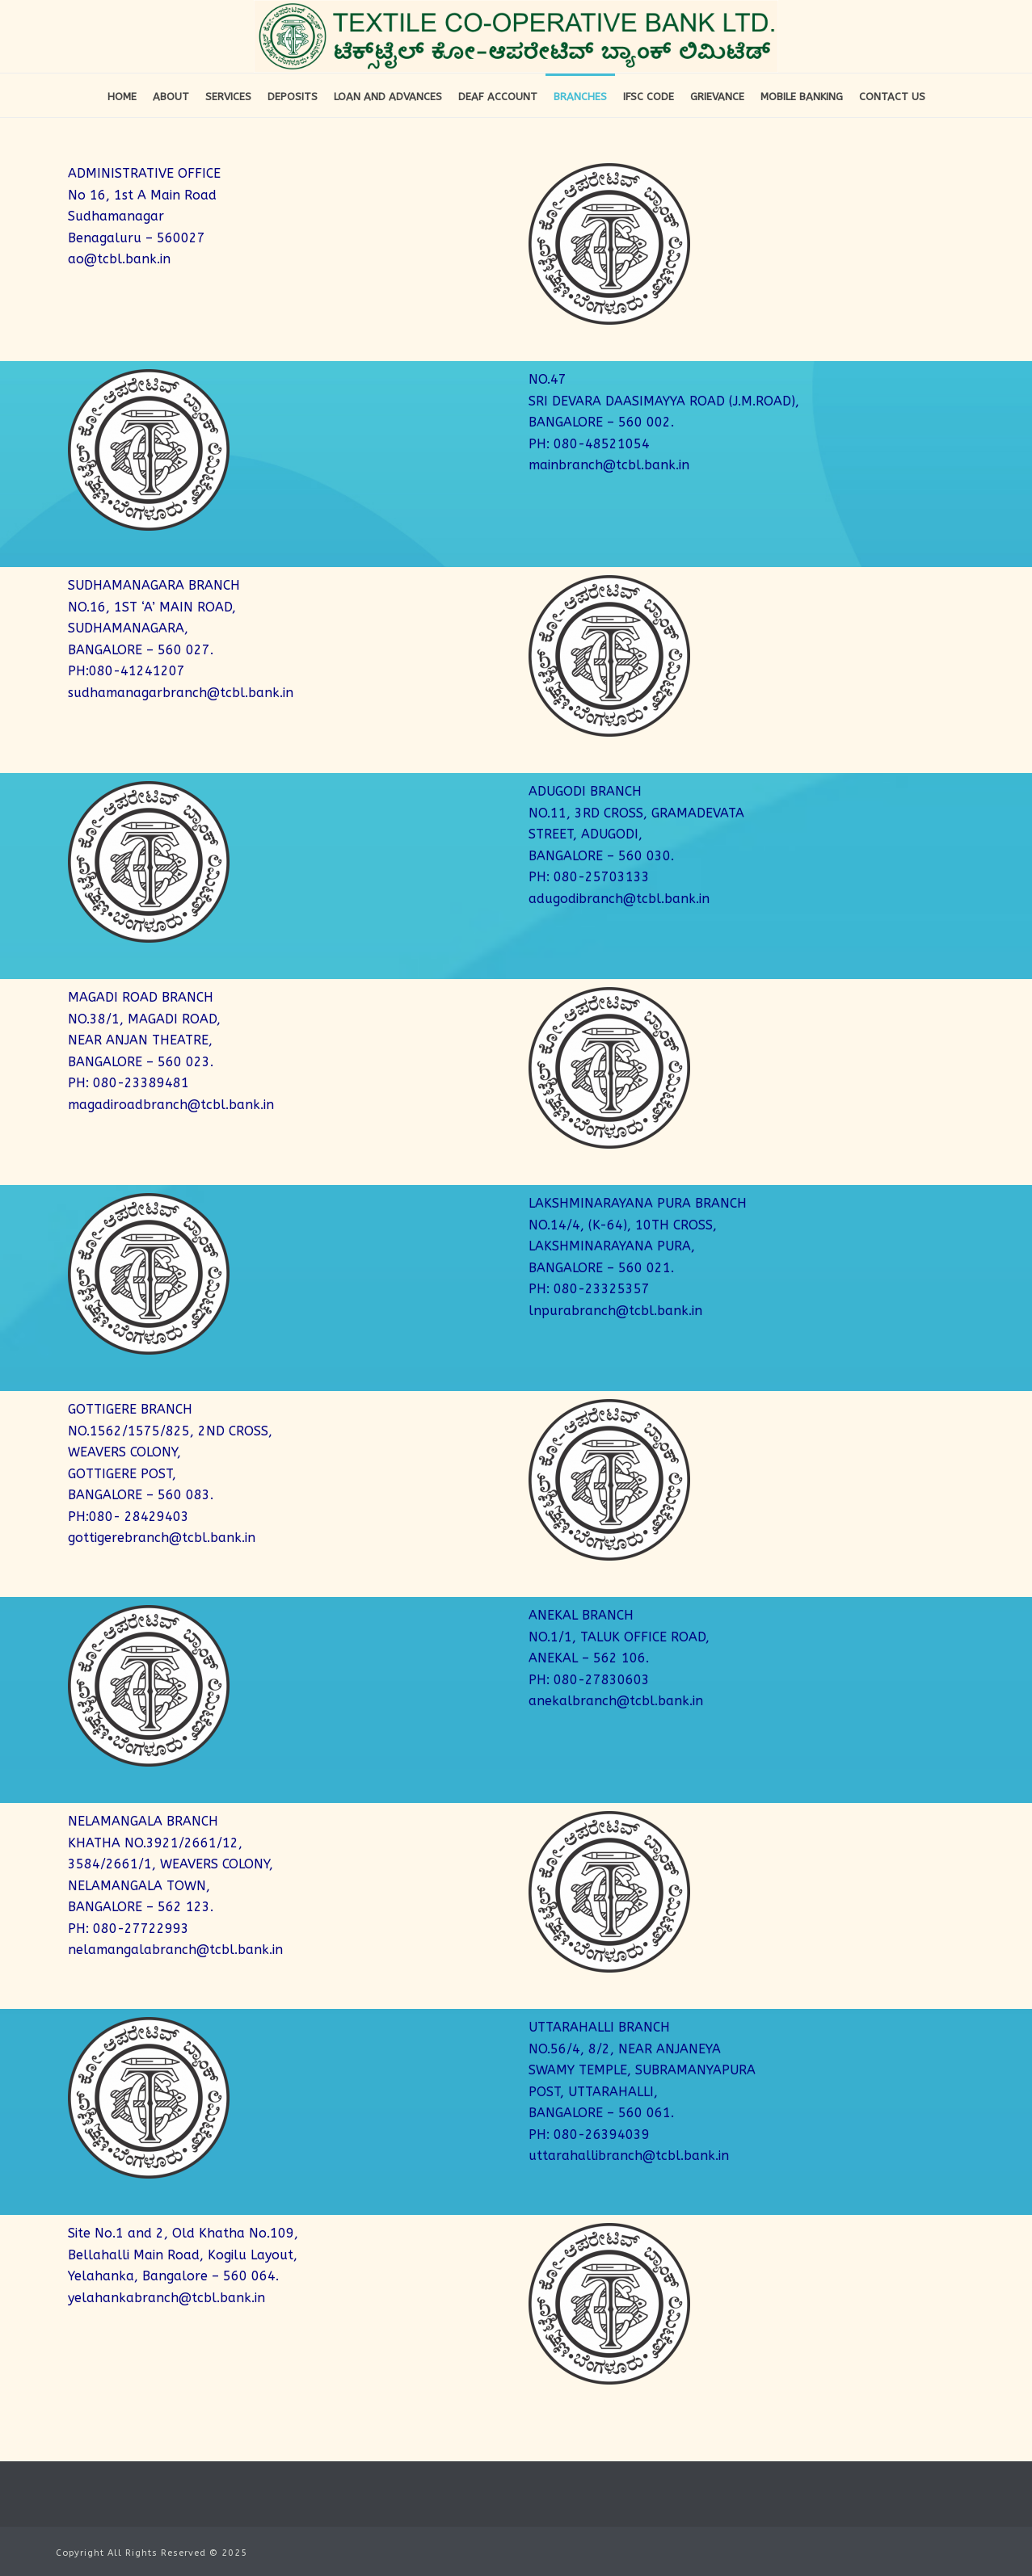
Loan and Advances (388, 96)
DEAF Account (497, 96)
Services (228, 96)
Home (122, 96)
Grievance (717, 96)
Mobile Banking (801, 96)
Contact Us (892, 96)
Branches (580, 96)
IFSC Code (648, 96)
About (171, 96)
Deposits (292, 96)
